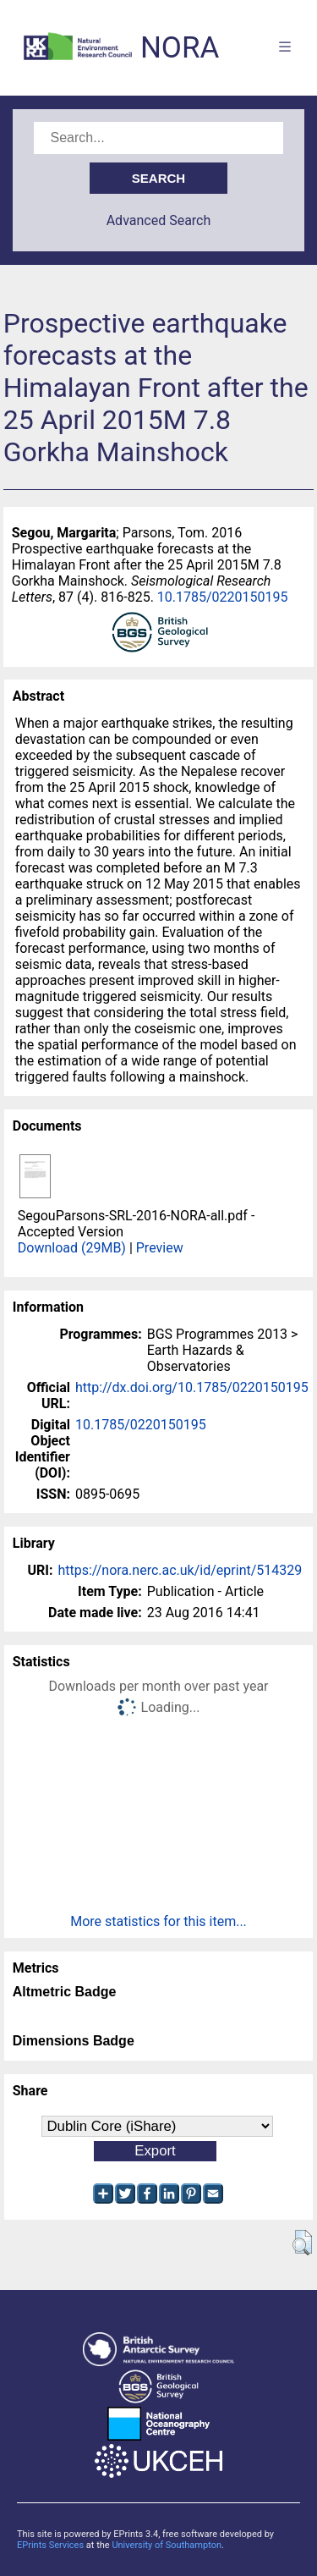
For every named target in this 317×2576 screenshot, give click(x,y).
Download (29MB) (72, 1248)
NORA (179, 47)
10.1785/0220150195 (222, 597)
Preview (159, 1248)
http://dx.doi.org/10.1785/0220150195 (192, 1387)
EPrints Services (50, 2545)
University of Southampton (166, 2545)
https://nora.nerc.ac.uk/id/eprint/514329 (179, 1570)
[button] (302, 2242)
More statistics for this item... (158, 1921)
